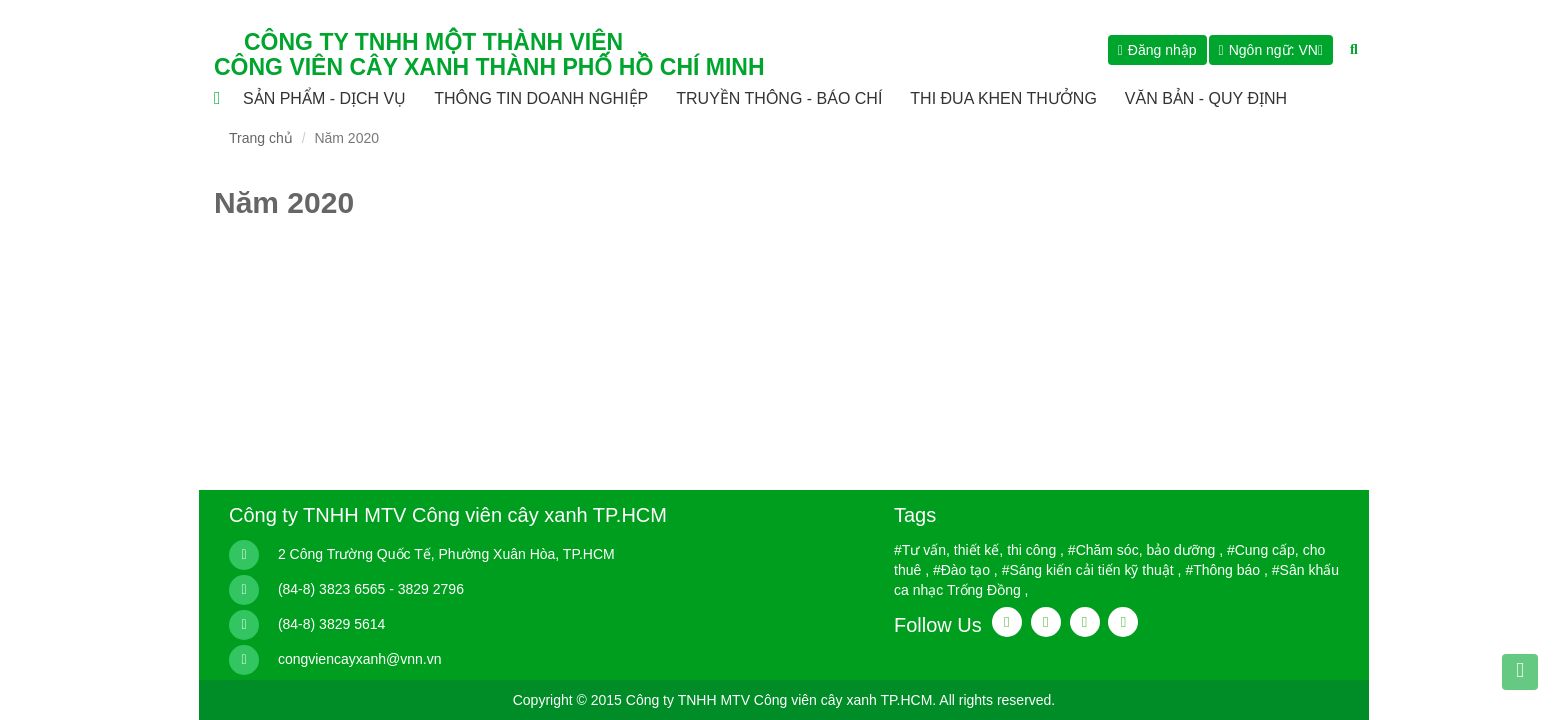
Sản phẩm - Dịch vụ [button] (324, 98)
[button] (1271, 50)
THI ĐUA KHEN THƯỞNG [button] (1003, 98)
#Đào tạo (961, 570)
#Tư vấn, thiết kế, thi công (975, 550)
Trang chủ (261, 138)
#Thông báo (1222, 570)
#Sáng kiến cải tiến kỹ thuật (1088, 570)
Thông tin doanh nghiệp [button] (541, 98)
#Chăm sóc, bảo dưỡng (1141, 550)
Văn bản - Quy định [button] (1206, 98)
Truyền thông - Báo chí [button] (779, 98)
